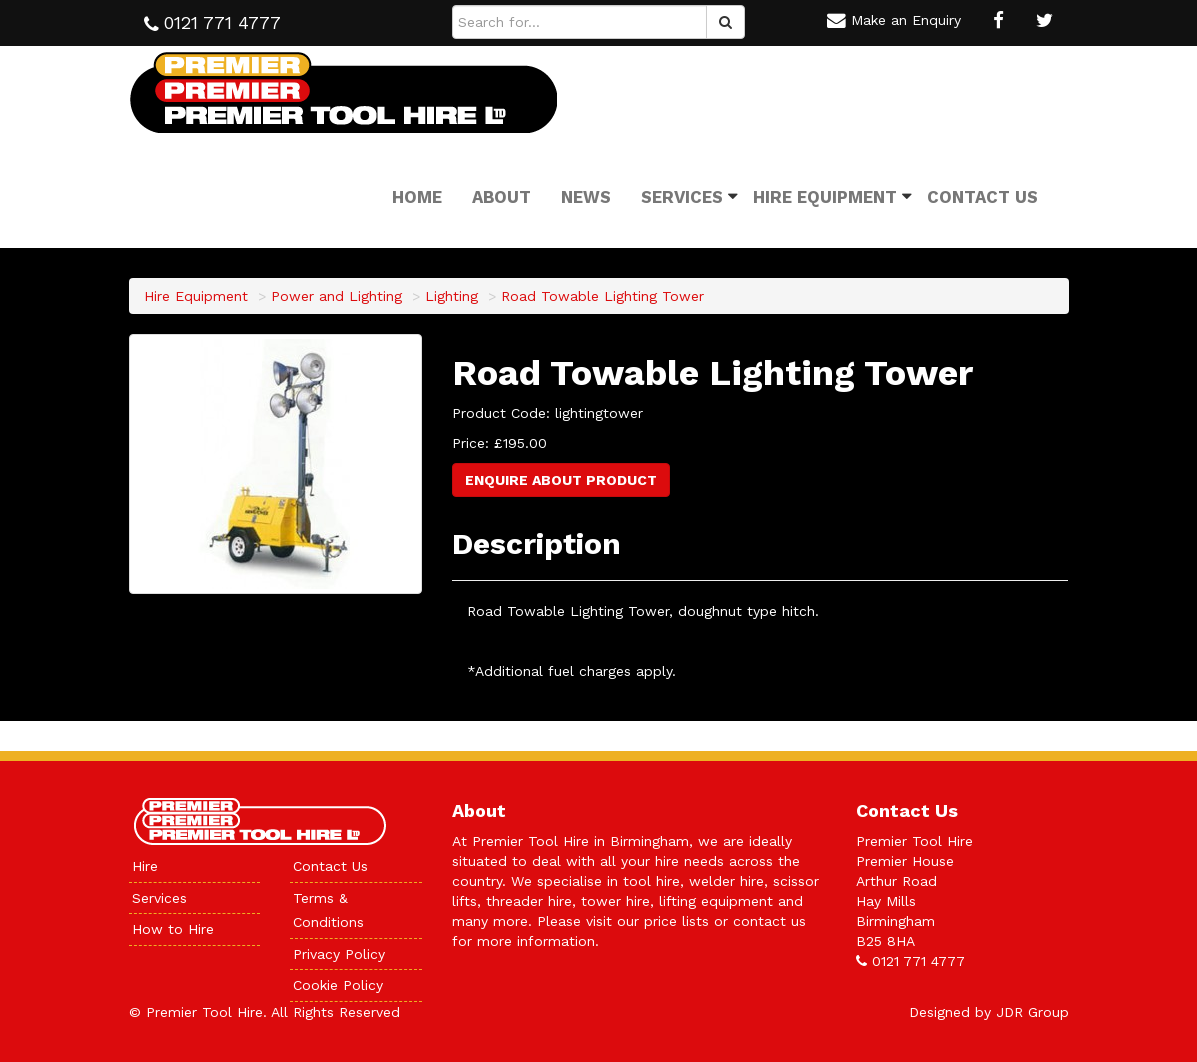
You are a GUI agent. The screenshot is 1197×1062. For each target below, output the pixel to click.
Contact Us (982, 197)
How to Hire (173, 929)
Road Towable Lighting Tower (602, 296)
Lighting (451, 296)
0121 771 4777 (918, 961)
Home (417, 197)
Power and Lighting (336, 296)
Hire (145, 866)
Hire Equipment (825, 197)
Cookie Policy (338, 985)
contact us (769, 921)
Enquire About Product (561, 480)
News (586, 197)
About (501, 197)
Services (682, 197)
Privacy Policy (339, 954)
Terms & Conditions (328, 910)
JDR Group (1032, 1012)
